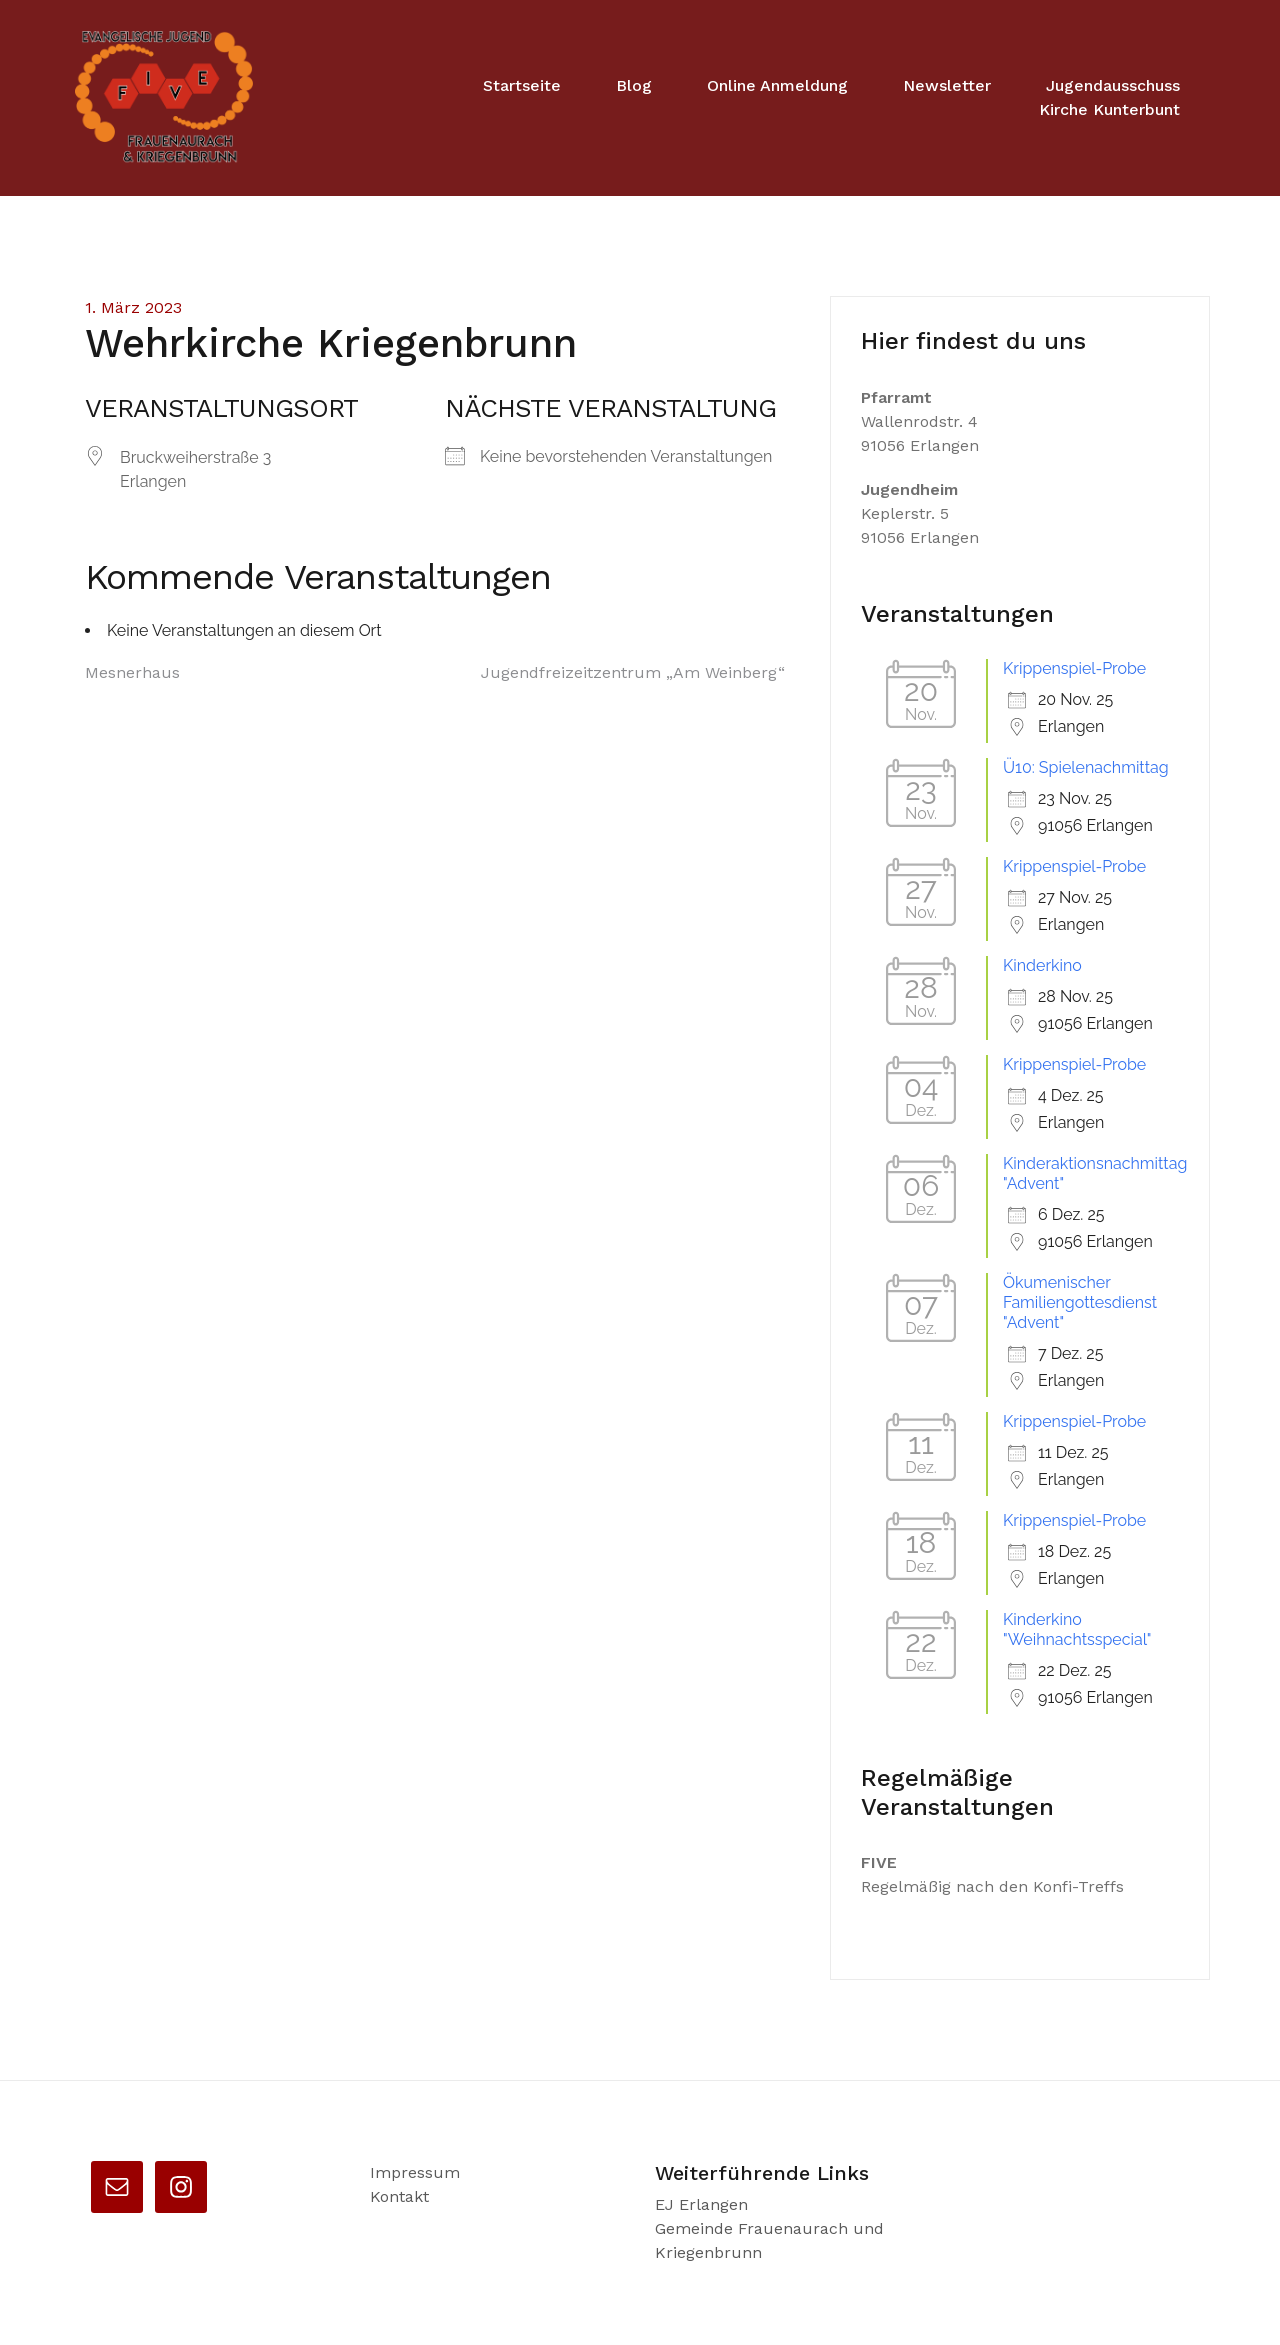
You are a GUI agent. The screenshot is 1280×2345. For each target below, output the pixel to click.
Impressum (415, 2172)
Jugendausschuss (1113, 85)
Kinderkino (1042, 965)
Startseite (522, 85)
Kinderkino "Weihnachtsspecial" (1077, 1629)
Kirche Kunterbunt (1109, 109)
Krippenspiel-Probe (1074, 668)
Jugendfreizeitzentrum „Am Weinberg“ (633, 672)
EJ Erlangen (701, 2204)
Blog (634, 85)
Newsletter (947, 85)
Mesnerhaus (132, 672)
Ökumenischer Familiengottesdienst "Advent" (1080, 1302)
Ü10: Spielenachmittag (1086, 767)
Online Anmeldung (777, 85)
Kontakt (399, 2196)
